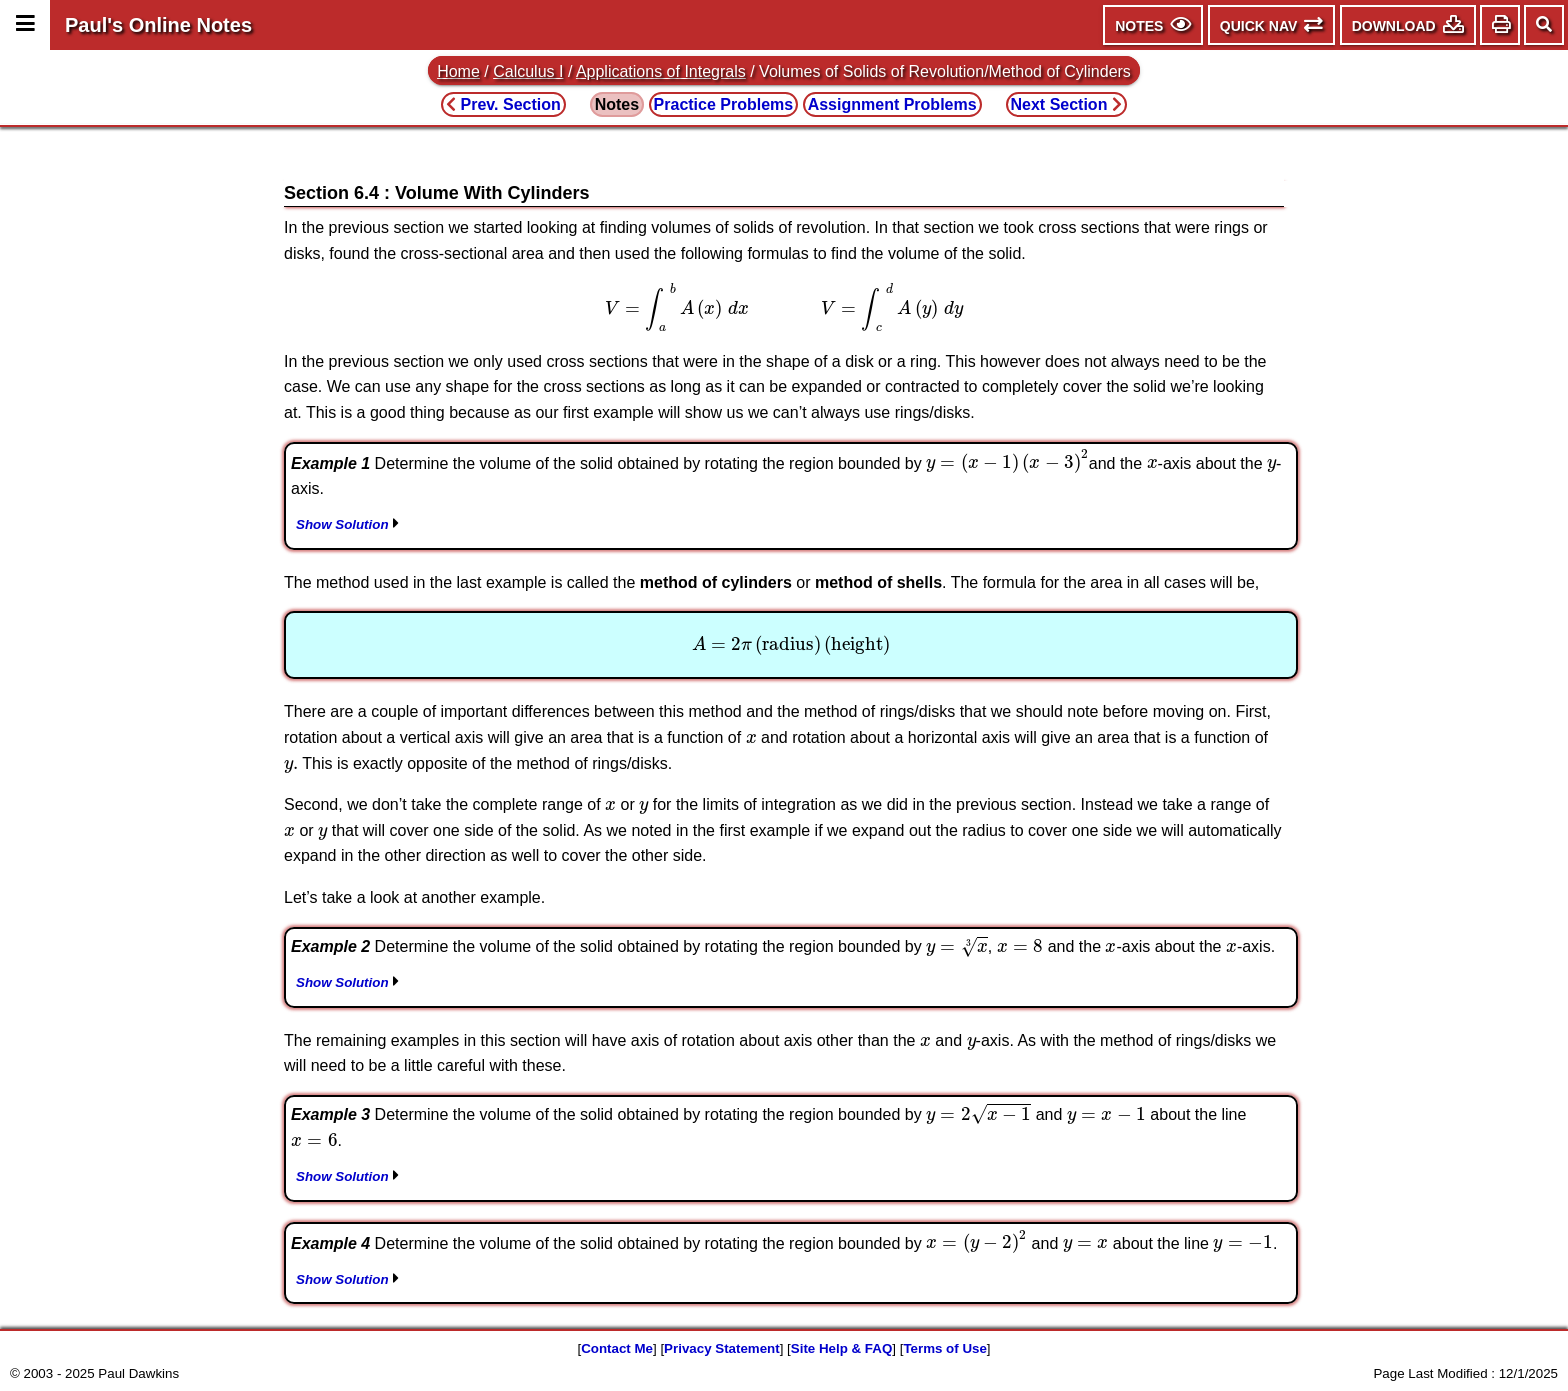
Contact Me (617, 1348)
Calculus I (528, 71)
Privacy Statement (722, 1348)
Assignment (892, 104)
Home (458, 71)
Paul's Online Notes (158, 25)
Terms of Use (944, 1348)
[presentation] (784, 307)
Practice (724, 104)
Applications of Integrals (661, 71)
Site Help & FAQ (841, 1348)
